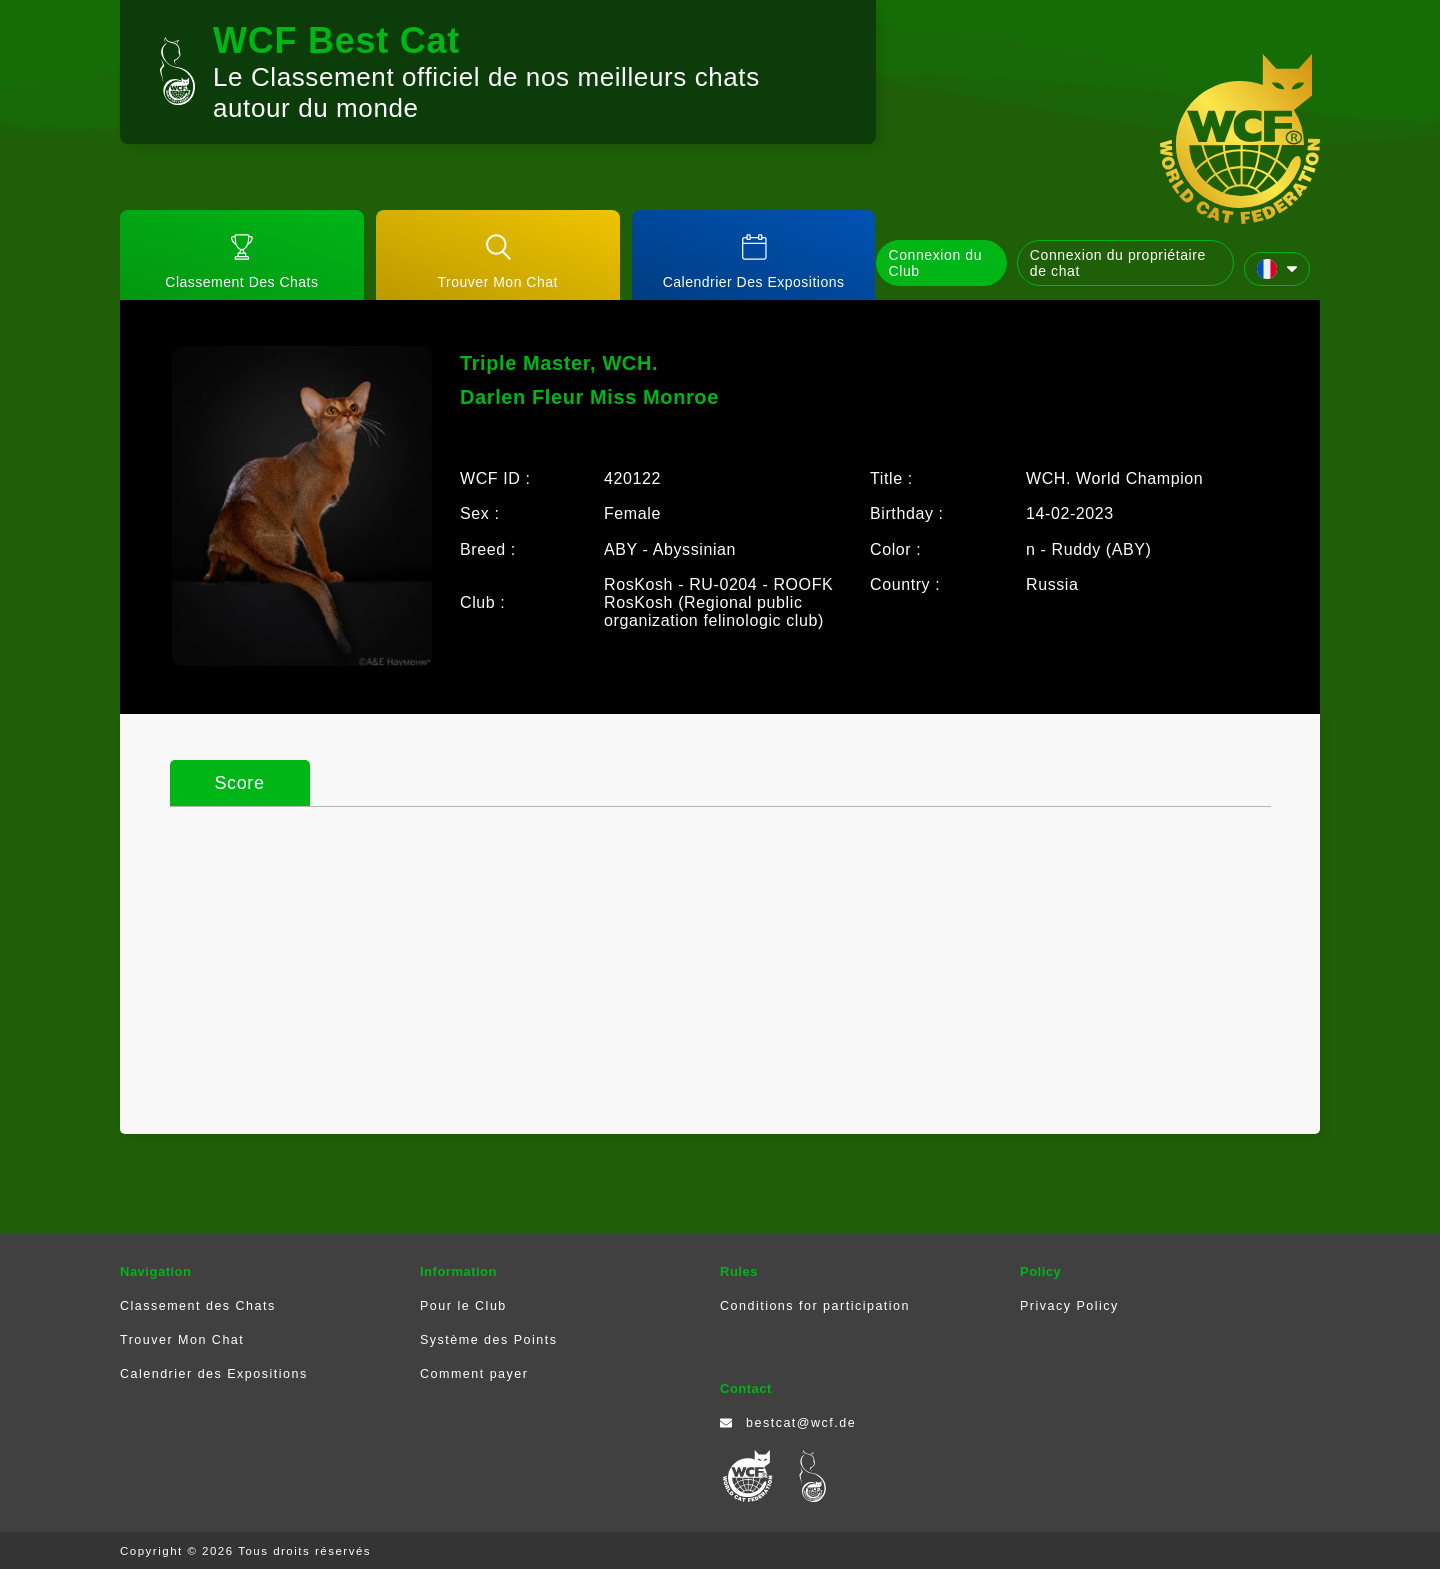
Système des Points (488, 1340)
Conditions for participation (815, 1306)
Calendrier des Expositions (214, 1374)
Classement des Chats (198, 1306)
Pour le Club (463, 1306)
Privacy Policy (1069, 1306)
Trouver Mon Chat (182, 1340)
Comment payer (474, 1374)
